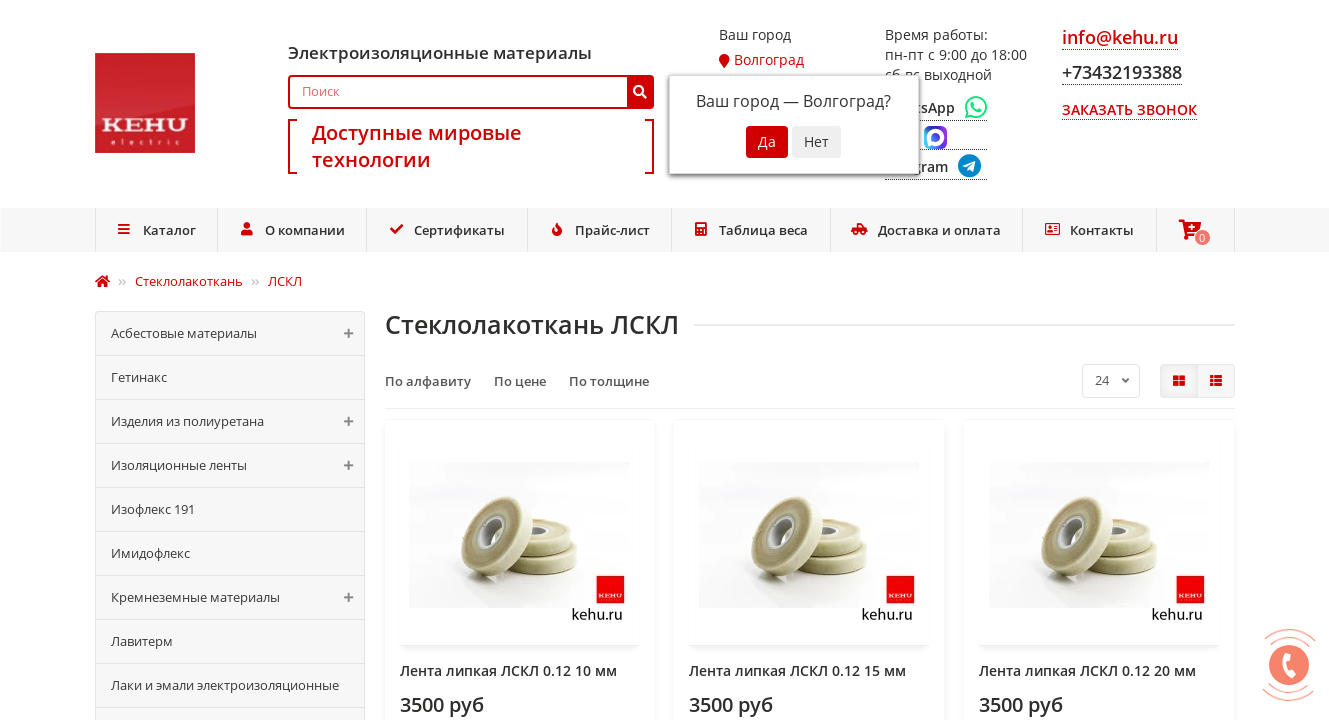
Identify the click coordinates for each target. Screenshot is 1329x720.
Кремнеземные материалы (237, 597)
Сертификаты (447, 230)
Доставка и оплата (926, 230)
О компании (291, 230)
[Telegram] (936, 167)
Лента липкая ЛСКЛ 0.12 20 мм (1087, 670)
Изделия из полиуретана (237, 421)
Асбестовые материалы (237, 333)
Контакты (1089, 230)
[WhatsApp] (936, 108)
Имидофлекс (150, 553)
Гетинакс (139, 377)
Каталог (156, 230)
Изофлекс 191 (153, 509)
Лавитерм (142, 641)
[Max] (936, 138)
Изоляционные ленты (237, 465)
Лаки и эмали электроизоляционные (225, 685)
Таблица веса (751, 230)
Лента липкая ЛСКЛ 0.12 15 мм (797, 670)
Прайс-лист (599, 230)
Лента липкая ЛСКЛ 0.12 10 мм (508, 670)
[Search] (471, 92)
